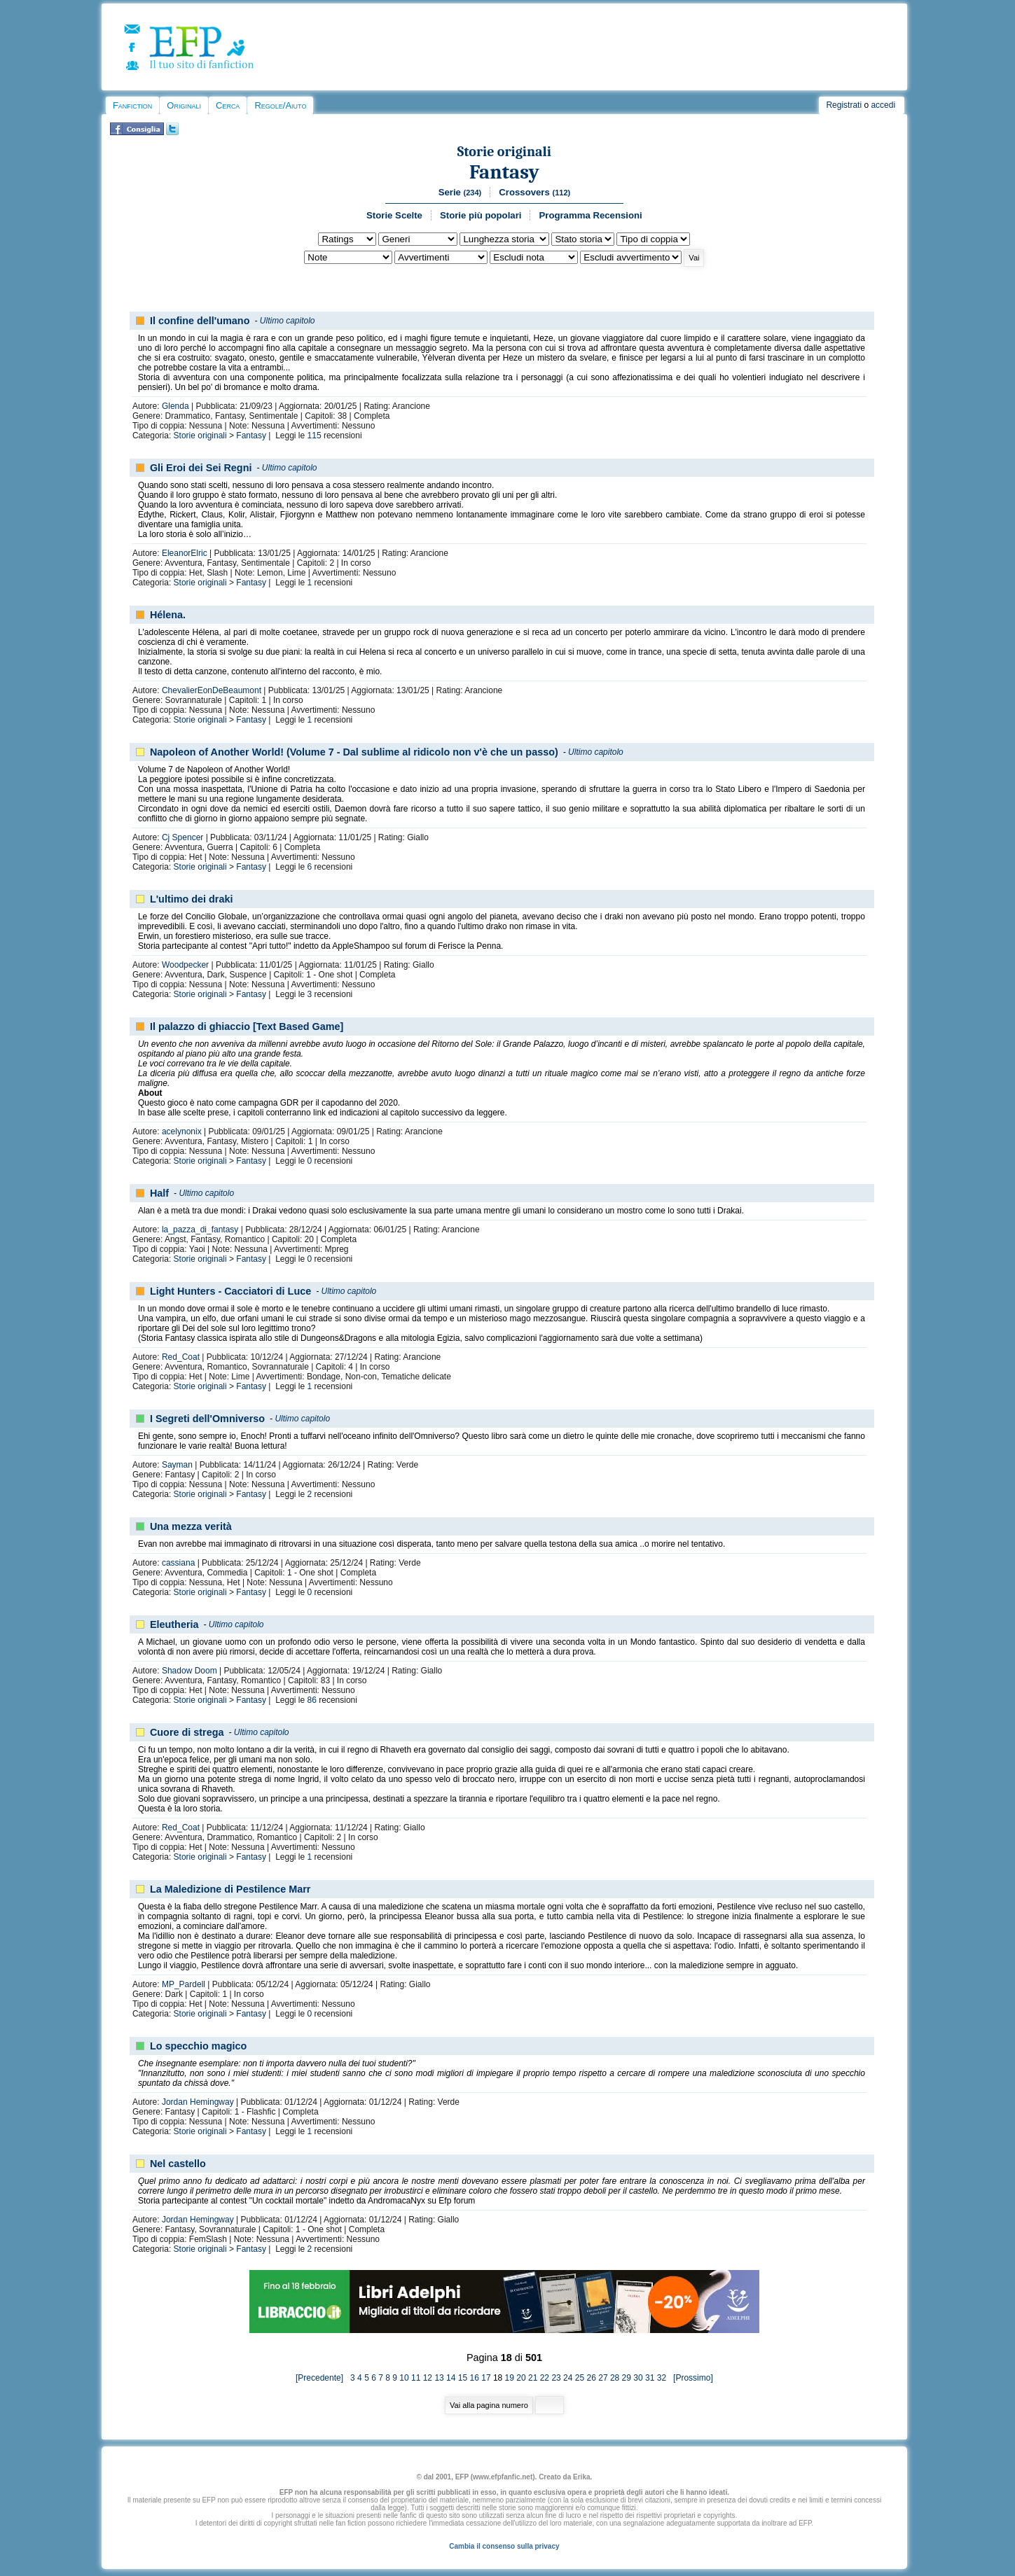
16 (474, 2378)
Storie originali (504, 152)
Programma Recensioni (590, 215)
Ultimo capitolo (287, 321)
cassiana (178, 1563)
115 (315, 435)
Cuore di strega (187, 1732)
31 (649, 2378)
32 (661, 2378)
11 (415, 2378)
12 (427, 2378)
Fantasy (504, 171)
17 (485, 2378)
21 (532, 2378)
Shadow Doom (189, 1671)
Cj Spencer (182, 837)
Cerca (228, 105)
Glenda (175, 406)
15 (462, 2378)
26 (591, 2378)
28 (614, 2378)
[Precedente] (323, 2378)
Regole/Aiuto (280, 105)
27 (602, 2378)
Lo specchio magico (198, 2046)
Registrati (844, 105)
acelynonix (182, 1131)
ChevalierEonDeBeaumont (211, 690)
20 (520, 2378)
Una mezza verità (191, 1526)
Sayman (177, 1465)
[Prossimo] (690, 2378)
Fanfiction (132, 105)
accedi (883, 105)
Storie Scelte (394, 215)
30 (637, 2378)
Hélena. (168, 614)
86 (312, 1700)
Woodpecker (185, 965)
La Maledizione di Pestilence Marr (230, 1889)
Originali (184, 105)
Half (159, 1193)
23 (555, 2378)
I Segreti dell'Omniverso (207, 1418)
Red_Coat (181, 1357)
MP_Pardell (183, 1984)
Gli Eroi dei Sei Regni (201, 467)
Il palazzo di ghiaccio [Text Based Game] (246, 1026)
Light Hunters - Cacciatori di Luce (230, 1291)
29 (626, 2378)
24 (567, 2378)
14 (450, 2378)
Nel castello (178, 2163)
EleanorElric (184, 553)
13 (438, 2378)
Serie (460, 192)
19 (509, 2378)
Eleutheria (174, 1624)
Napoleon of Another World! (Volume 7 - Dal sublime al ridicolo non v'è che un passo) (354, 752)
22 (544, 2378)
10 (403, 2378)
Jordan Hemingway (198, 2102)
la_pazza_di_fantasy (200, 1229)
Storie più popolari (481, 215)
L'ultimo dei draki (191, 899)
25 (579, 2378)
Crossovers (534, 192)
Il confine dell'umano (200, 320)
